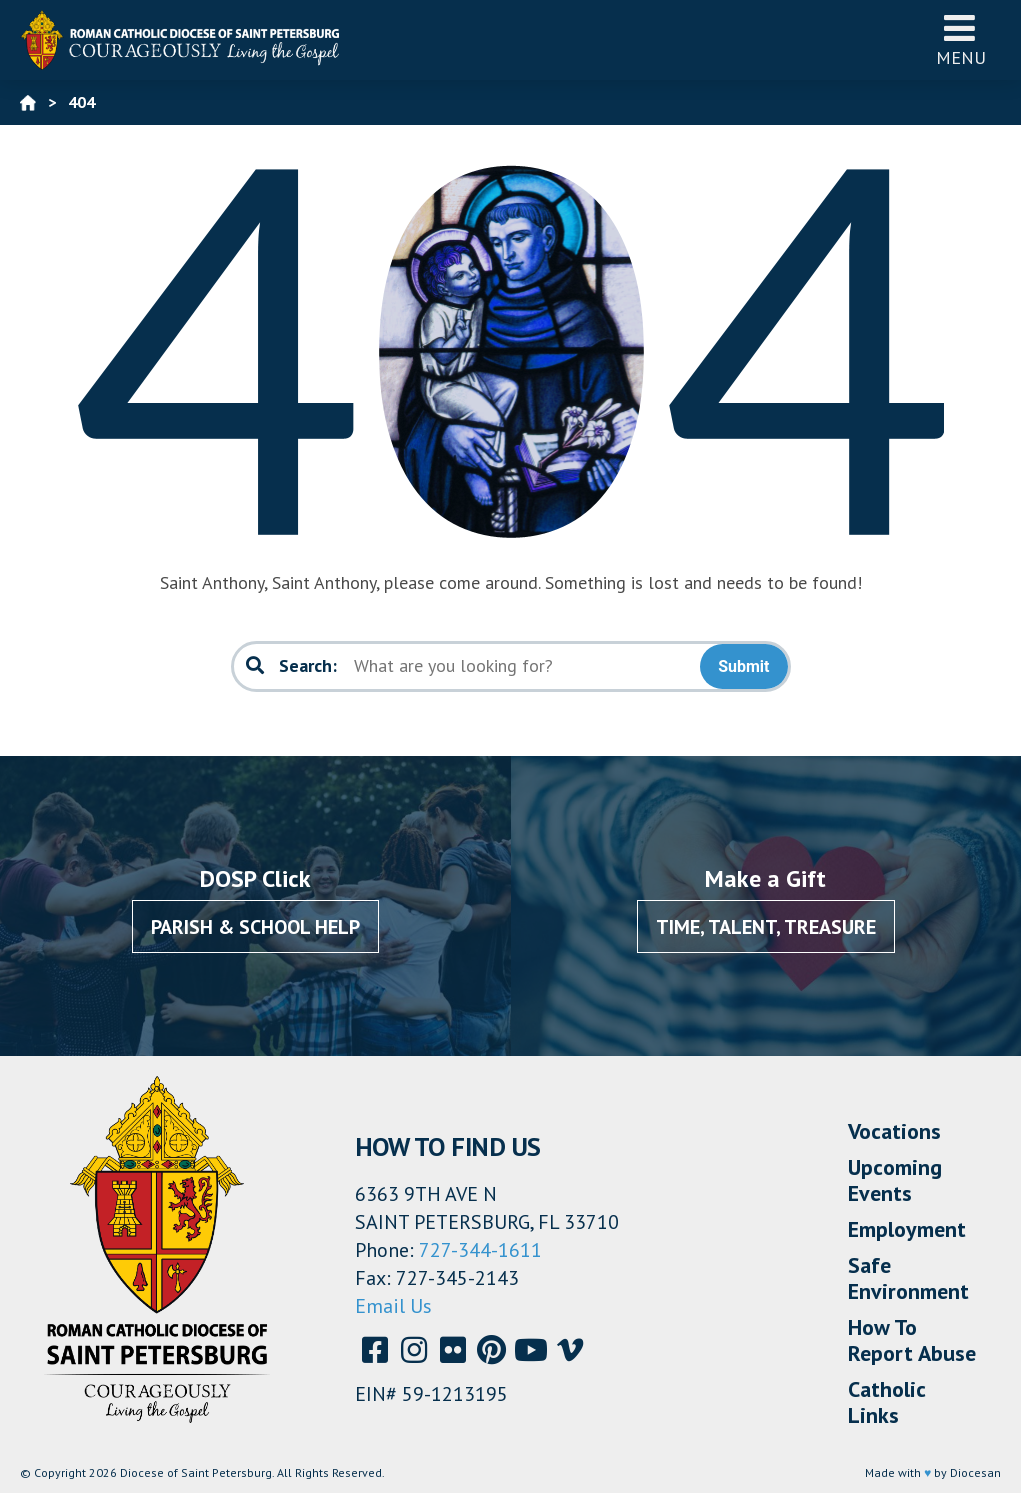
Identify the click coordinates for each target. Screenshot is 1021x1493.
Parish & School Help (255, 927)
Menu (961, 39)
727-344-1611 (480, 1250)
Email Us (393, 1306)
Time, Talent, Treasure (766, 927)
